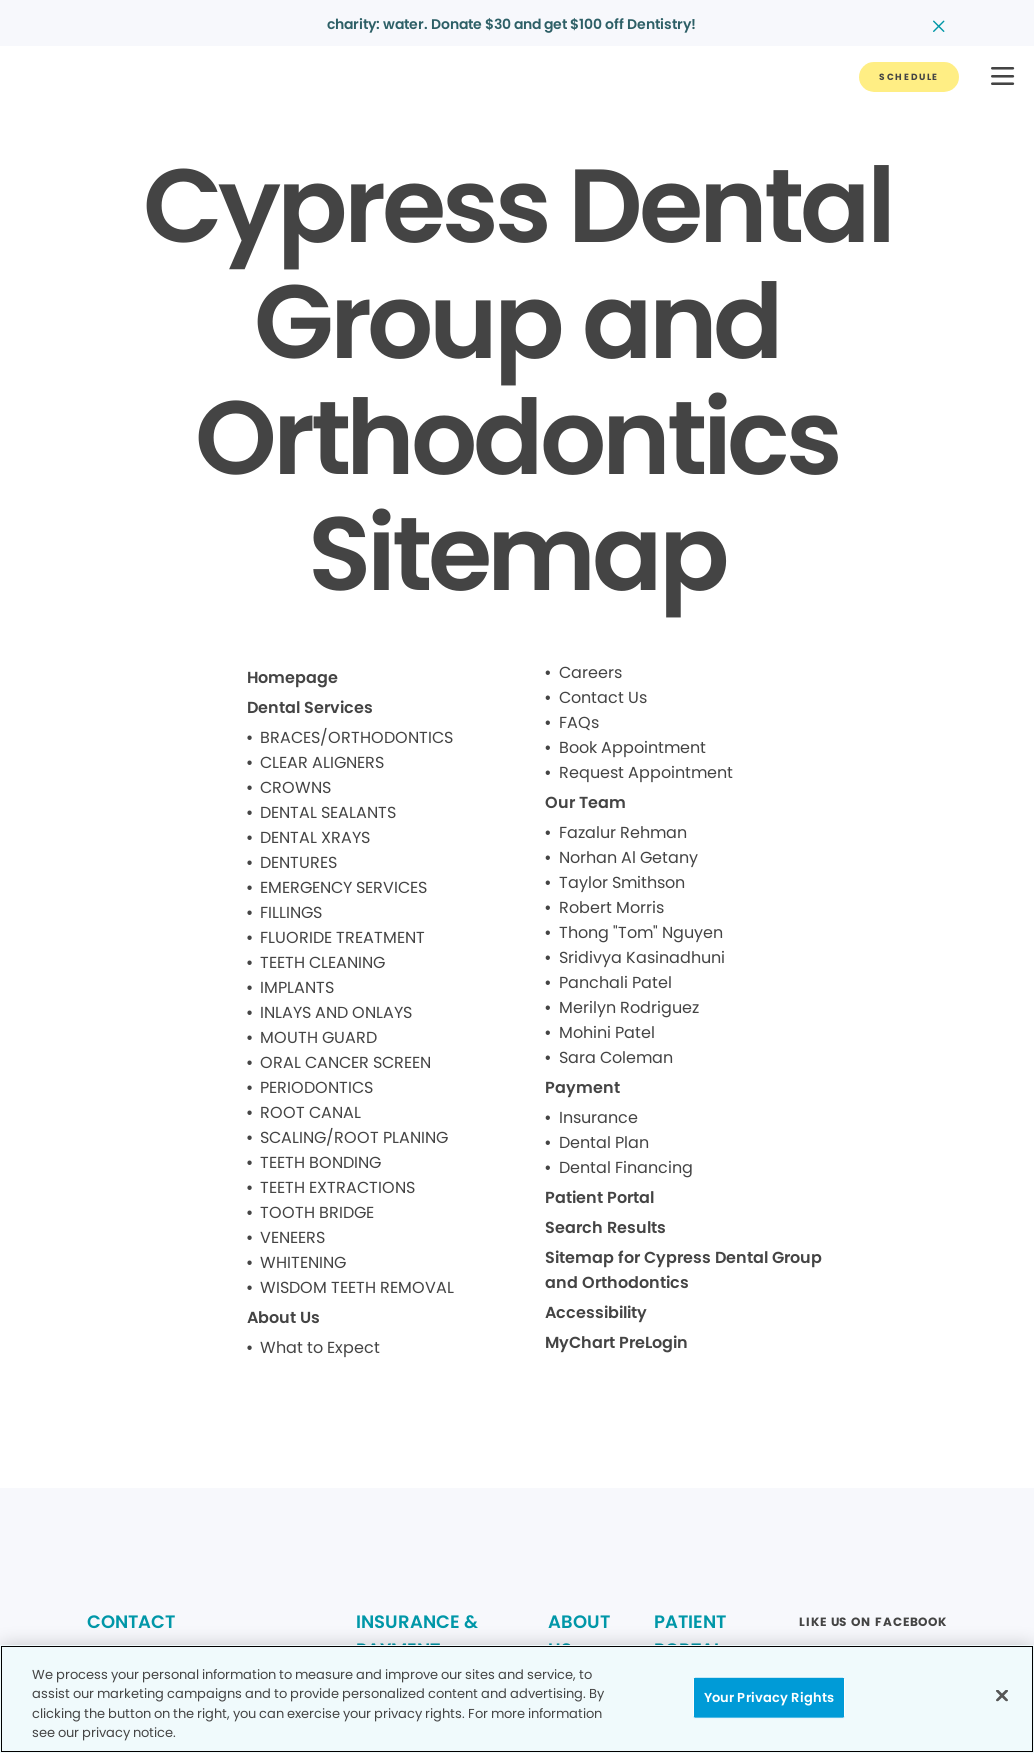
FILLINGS (291, 912)
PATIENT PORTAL (690, 1635)
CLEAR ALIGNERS (322, 762)
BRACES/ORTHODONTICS (356, 737)
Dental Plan (604, 1142)
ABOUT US (579, 1635)
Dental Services (310, 707)
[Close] (1002, 1695)
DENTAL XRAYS (315, 837)
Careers (590, 672)
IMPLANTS (297, 987)
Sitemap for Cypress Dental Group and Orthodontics (683, 1270)
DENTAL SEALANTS (328, 812)
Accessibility (596, 1312)
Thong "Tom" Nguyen (641, 932)
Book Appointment (632, 747)
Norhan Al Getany (628, 857)
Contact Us (603, 697)
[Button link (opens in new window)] (873, 1627)
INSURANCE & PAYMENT (417, 1635)
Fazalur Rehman (623, 832)
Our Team (585, 802)
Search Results (605, 1227)
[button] (1002, 77)
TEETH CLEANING (322, 962)
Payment (582, 1087)
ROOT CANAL (310, 1112)
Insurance (598, 1117)
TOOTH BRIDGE (317, 1212)
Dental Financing (626, 1167)
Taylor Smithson (622, 882)
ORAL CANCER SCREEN (345, 1062)
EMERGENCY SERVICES (343, 887)
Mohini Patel (607, 1032)
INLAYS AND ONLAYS (336, 1012)
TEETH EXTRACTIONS (337, 1187)
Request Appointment (646, 772)
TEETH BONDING (320, 1162)
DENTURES (298, 862)
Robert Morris (611, 907)
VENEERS (292, 1237)
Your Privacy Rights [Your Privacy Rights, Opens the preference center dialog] (769, 1697)
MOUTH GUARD (318, 1037)
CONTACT (131, 1621)
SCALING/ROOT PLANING (354, 1137)
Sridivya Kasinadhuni (642, 957)
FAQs (579, 722)
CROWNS (295, 787)
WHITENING (303, 1262)
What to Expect (320, 1347)
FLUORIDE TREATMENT (342, 937)
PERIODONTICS (316, 1087)
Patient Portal (599, 1197)
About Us (283, 1317)
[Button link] (909, 77)
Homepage (292, 677)
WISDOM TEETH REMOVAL (357, 1287)
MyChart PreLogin (616, 1342)
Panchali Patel (615, 982)
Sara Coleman (616, 1057)
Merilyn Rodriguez (629, 1007)
